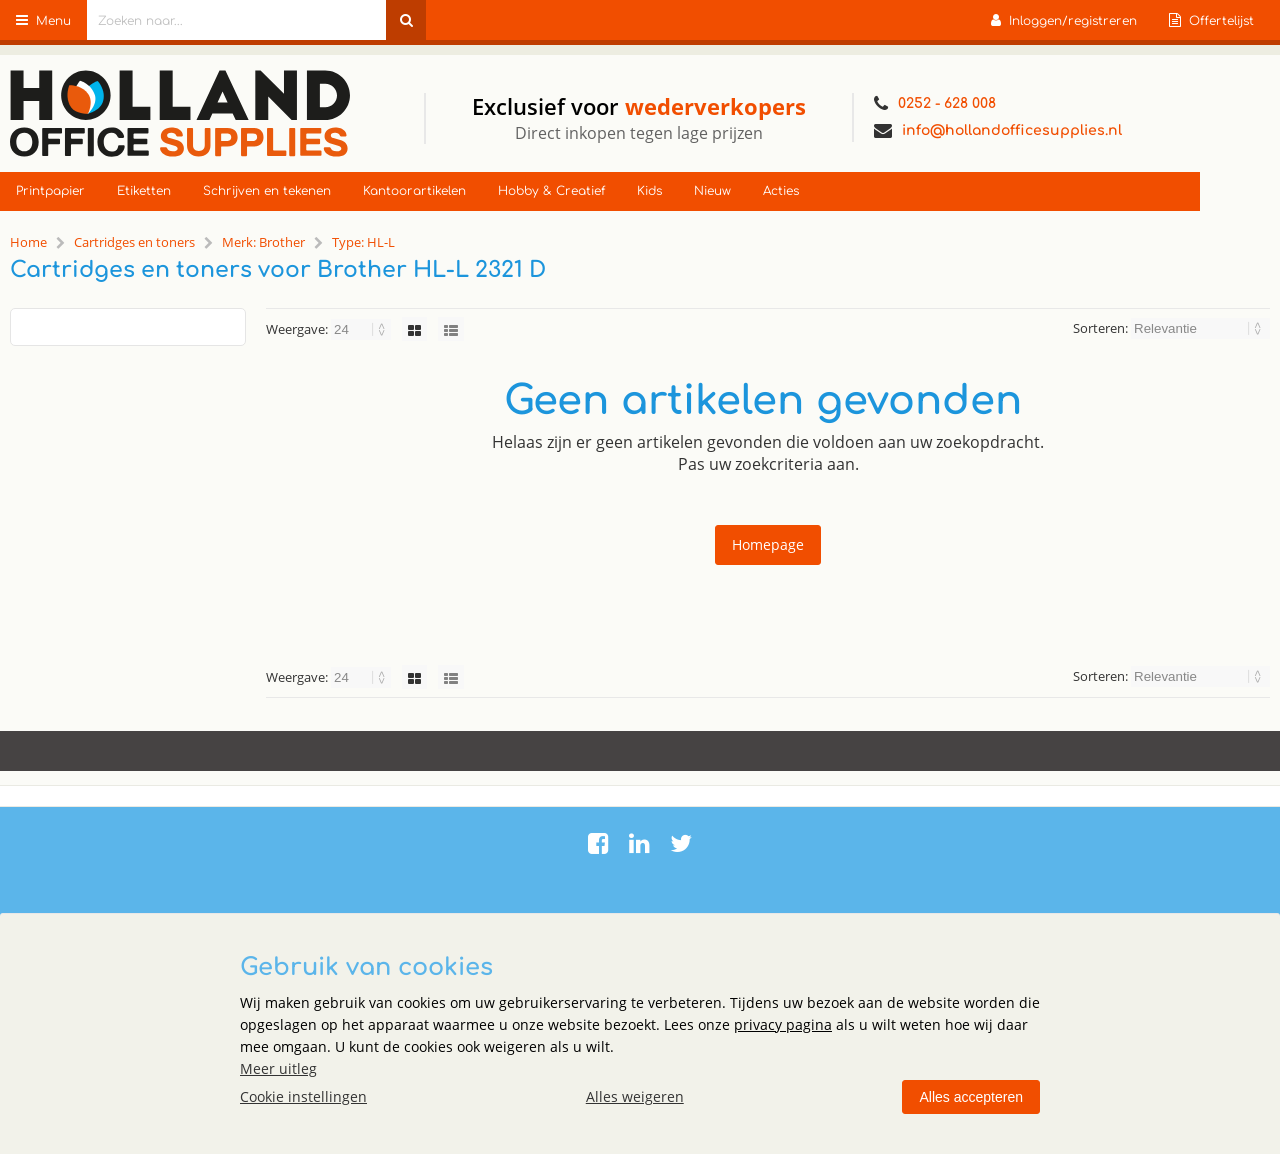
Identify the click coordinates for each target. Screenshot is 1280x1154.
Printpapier (50, 191)
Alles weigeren (635, 1096)
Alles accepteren (971, 1097)
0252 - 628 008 (935, 104)
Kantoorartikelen (414, 191)
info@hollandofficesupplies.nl (998, 131)
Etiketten (144, 191)
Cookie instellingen (303, 1096)
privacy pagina (783, 1024)
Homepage (768, 544)
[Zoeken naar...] (406, 20)
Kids (649, 191)
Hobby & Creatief (551, 191)
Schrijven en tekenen (267, 191)
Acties (781, 191)
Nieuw (712, 191)
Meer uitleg (278, 1068)
